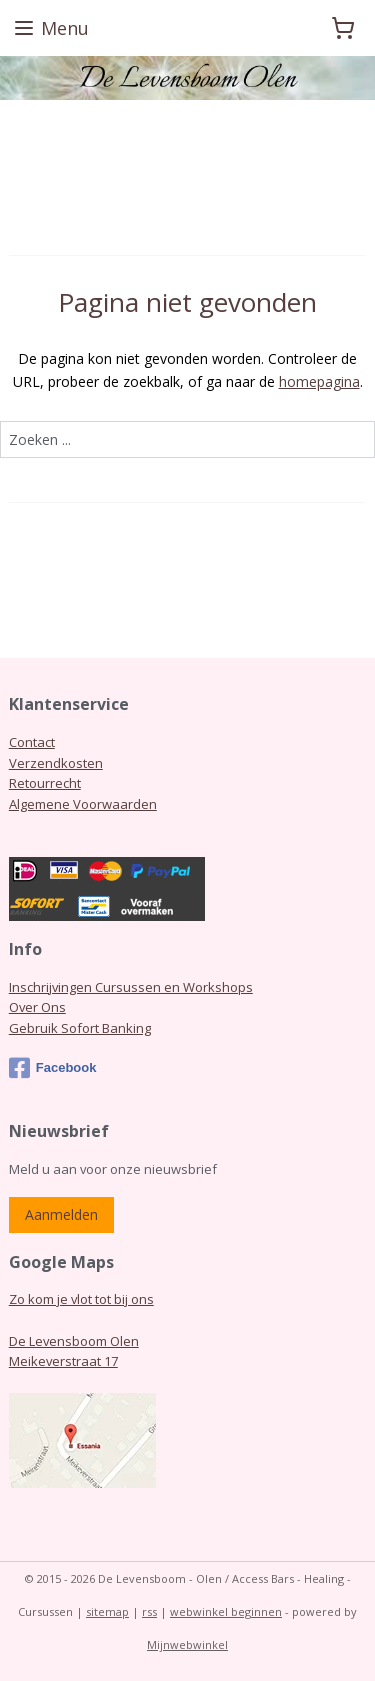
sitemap (107, 1611)
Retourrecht (45, 783)
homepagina (319, 381)
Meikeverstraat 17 (63, 1361)
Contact (32, 742)
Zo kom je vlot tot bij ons (81, 1299)
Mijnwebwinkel (187, 1644)
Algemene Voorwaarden (83, 804)
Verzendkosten (56, 763)
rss (149, 1611)
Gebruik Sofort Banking (80, 1028)
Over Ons (37, 1007)
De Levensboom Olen (74, 1341)
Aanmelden (61, 1214)
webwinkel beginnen (226, 1611)
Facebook (53, 1068)
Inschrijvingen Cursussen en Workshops (131, 987)
